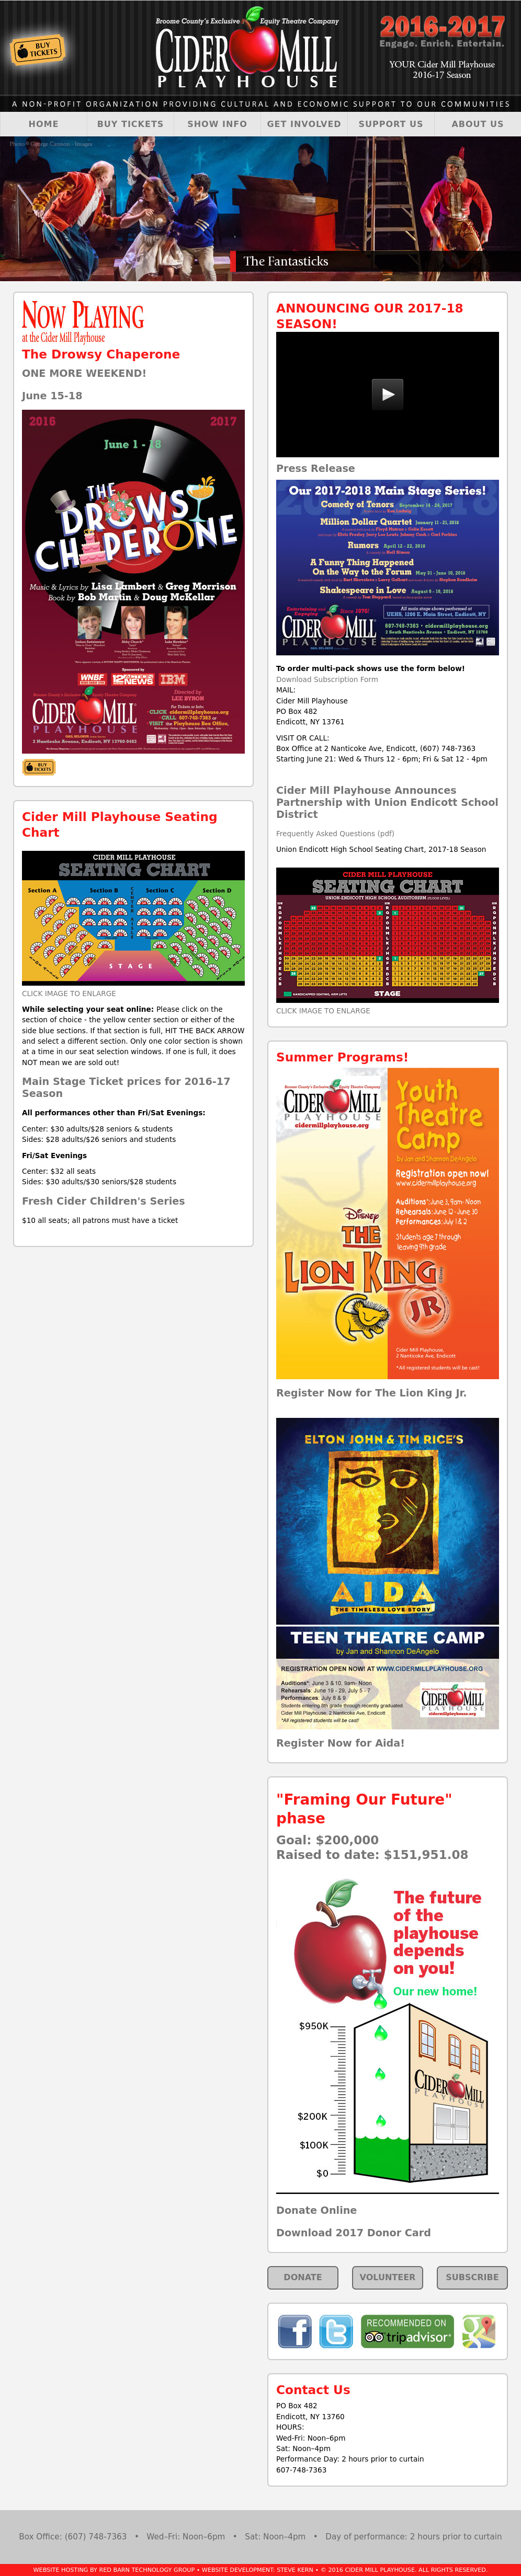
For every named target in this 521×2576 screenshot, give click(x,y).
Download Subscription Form (327, 679)
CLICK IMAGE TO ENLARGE (69, 993)
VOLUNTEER (388, 2277)
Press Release (315, 469)
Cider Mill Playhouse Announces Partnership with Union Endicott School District (387, 802)
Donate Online (316, 2210)
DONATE (303, 2277)
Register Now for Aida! (340, 1743)
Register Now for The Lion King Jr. (371, 1393)
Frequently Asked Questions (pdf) (335, 833)
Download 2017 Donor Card (353, 2233)
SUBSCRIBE (472, 2277)
